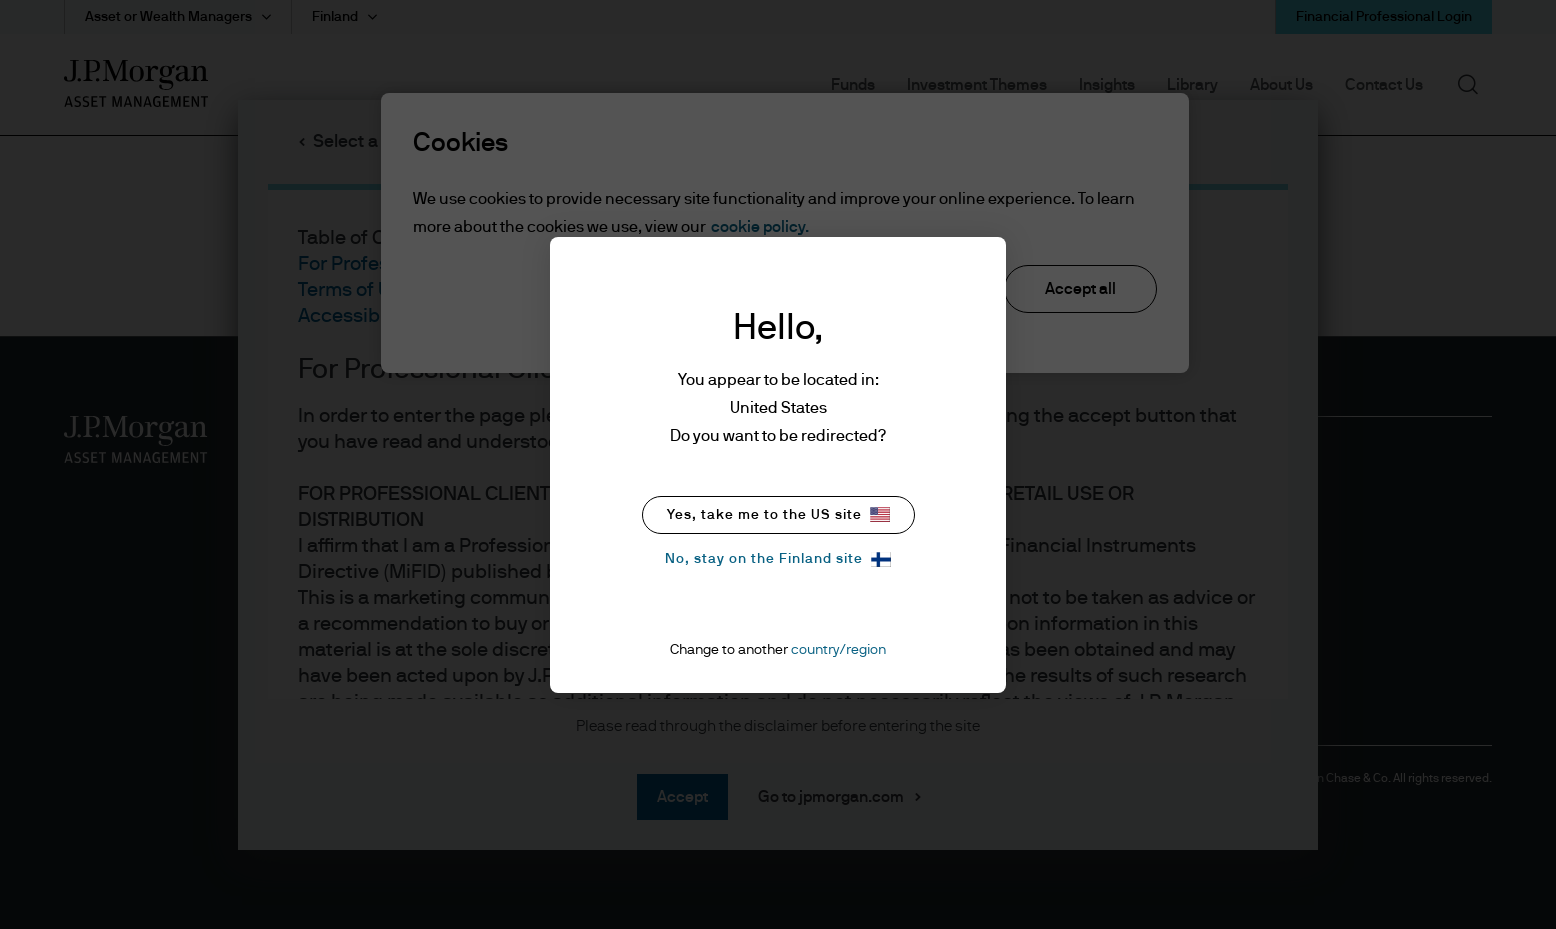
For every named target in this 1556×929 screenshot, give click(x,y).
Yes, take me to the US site (778, 514)
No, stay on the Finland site (778, 559)
